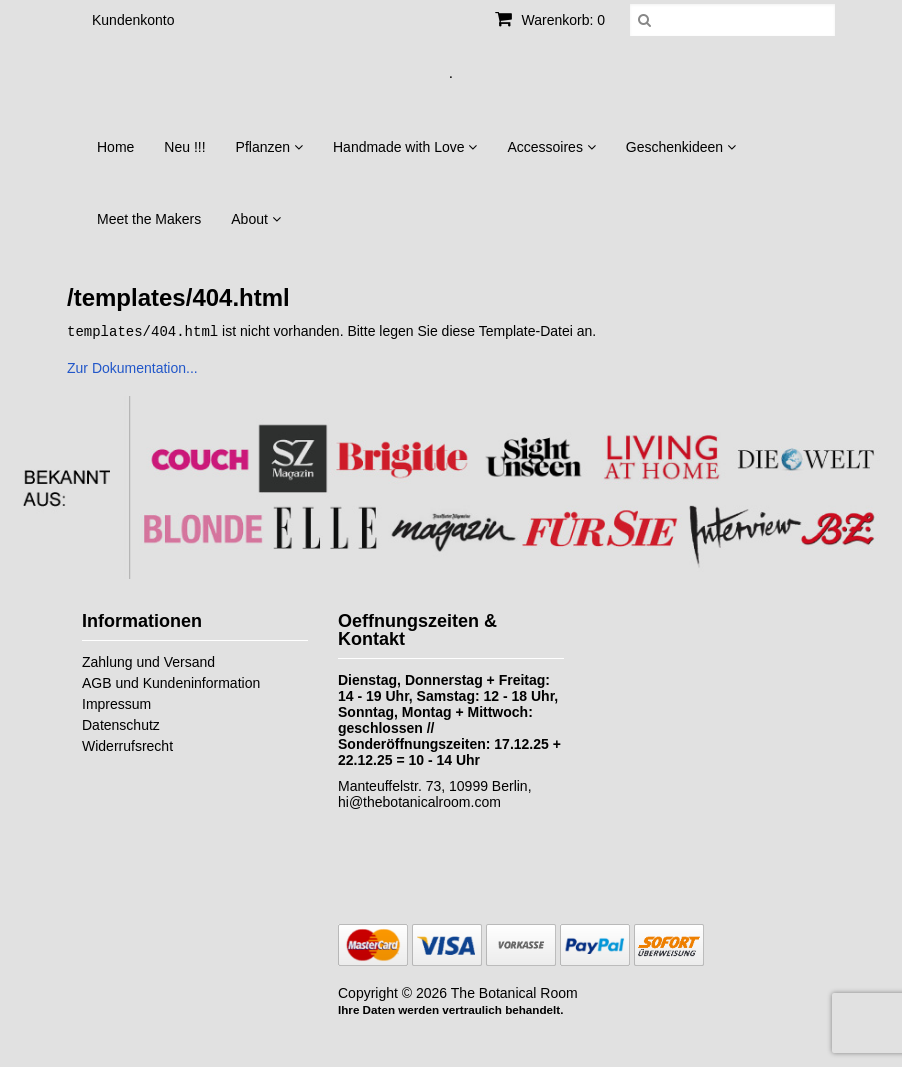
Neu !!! (184, 147)
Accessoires (551, 147)
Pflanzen (269, 147)
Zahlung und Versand (148, 661)
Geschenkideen (681, 147)
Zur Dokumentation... (132, 367)
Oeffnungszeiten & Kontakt (417, 629)
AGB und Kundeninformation (171, 682)
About (255, 219)
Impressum (116, 703)
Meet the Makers (149, 219)
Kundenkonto (133, 20)
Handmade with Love (405, 147)
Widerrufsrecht (127, 745)
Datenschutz (121, 724)
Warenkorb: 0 (550, 20)
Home (115, 147)
